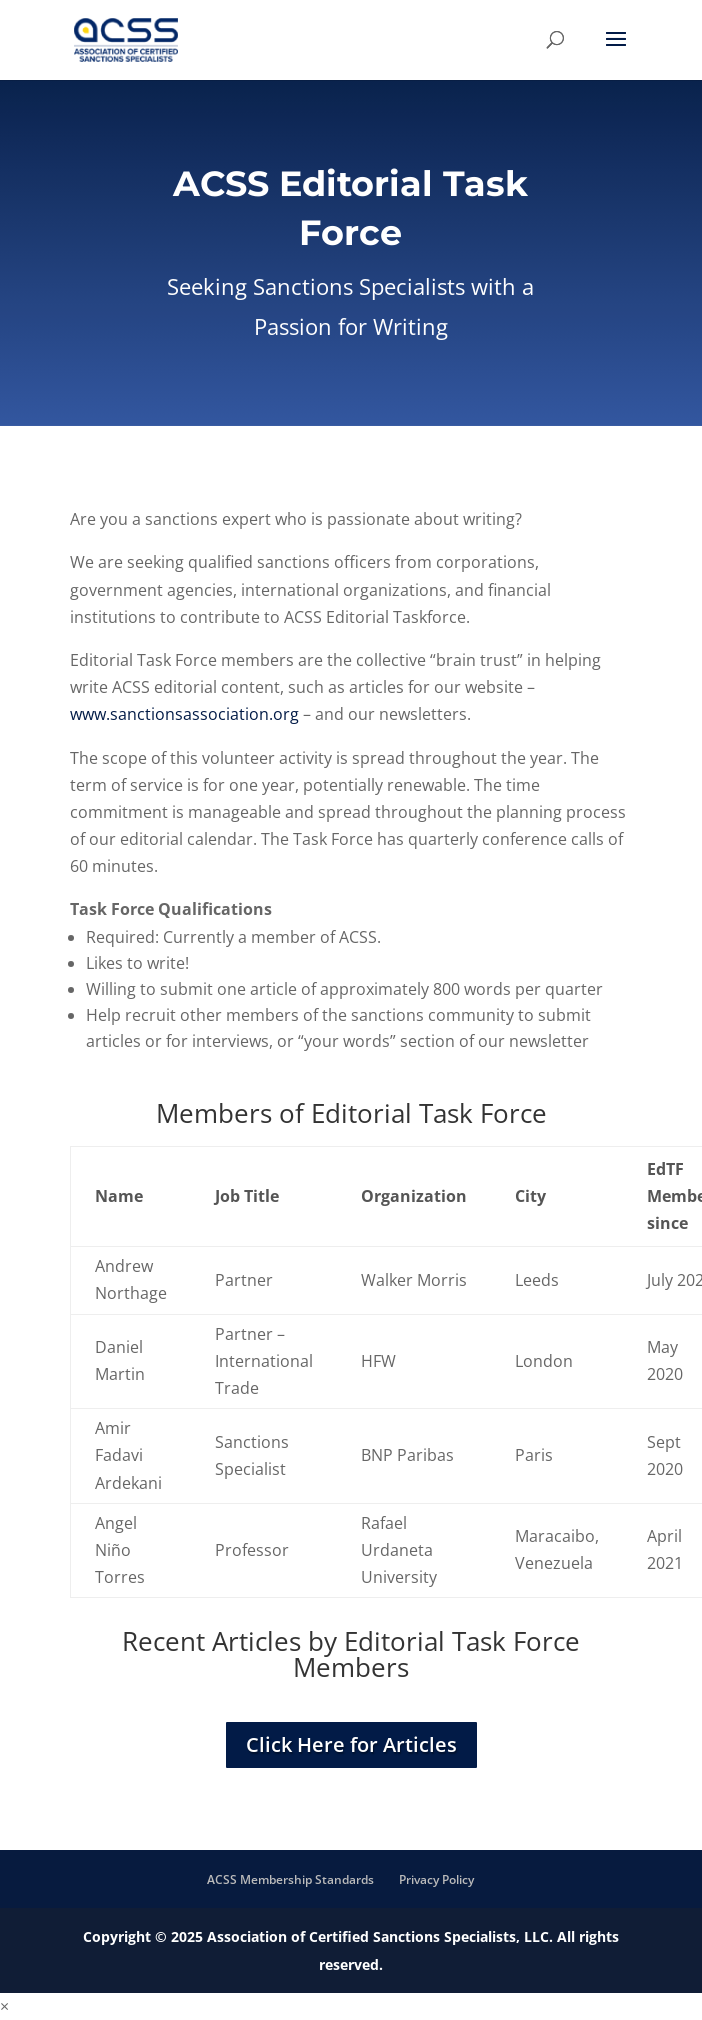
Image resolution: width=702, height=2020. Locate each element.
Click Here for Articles (351, 1744)
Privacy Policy (436, 1879)
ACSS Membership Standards (290, 1879)
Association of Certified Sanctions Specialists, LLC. (380, 1936)
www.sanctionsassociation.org (184, 714)
